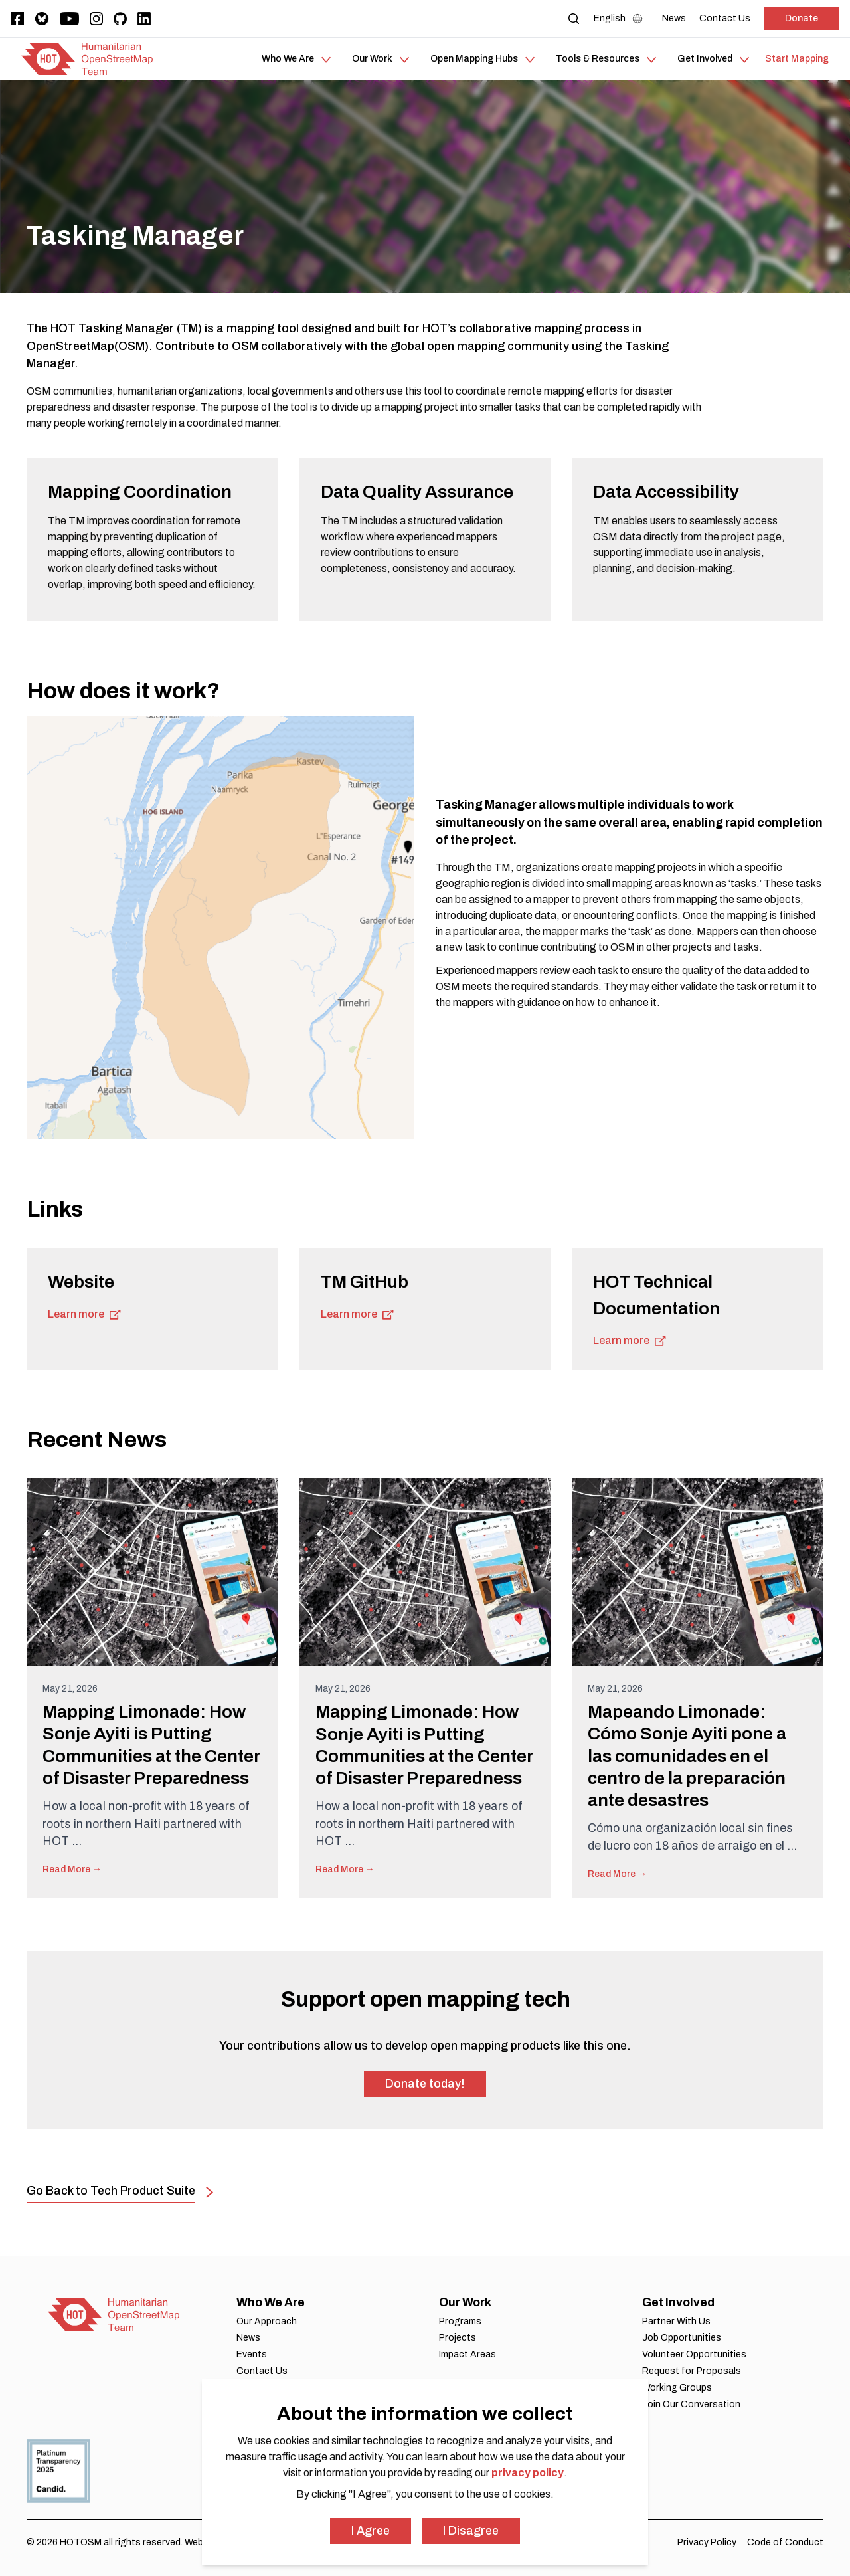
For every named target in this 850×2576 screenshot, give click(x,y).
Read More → (72, 1869)
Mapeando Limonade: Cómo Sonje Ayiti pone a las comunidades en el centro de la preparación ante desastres (687, 1756)
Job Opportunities (681, 2338)
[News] (674, 18)
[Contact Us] (724, 18)
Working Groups (677, 2388)
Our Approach (266, 2321)
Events (251, 2354)
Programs (460, 2321)
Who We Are (270, 2302)
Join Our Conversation (691, 2404)
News (248, 2338)
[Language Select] (621, 18)
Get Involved (678, 2302)
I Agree (370, 2530)
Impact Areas (467, 2354)
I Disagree (471, 2530)
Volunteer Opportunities (694, 2354)
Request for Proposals (691, 2371)
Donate (801, 18)
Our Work (465, 2302)
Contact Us (262, 2371)
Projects (457, 2338)
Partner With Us (676, 2321)
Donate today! (425, 2083)
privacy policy (527, 2472)
